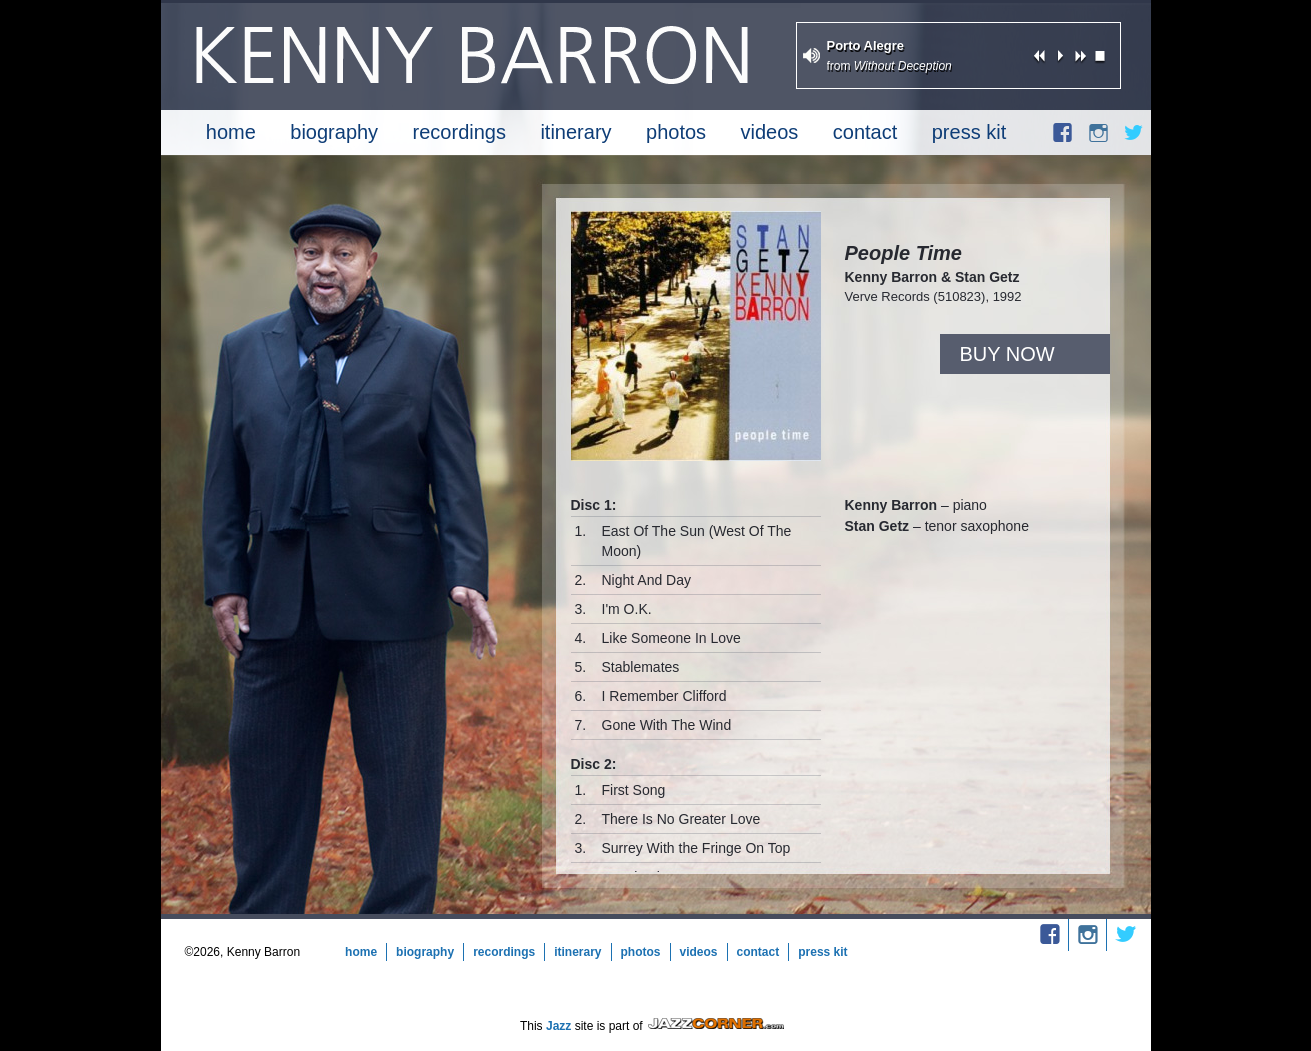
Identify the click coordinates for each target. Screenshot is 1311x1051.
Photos (676, 132)
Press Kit (969, 132)
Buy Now (1007, 354)
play (1060, 55)
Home (231, 132)
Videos (770, 132)
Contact (865, 132)
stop (1100, 55)
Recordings (459, 132)
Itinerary (575, 132)
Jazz (558, 1026)
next (1080, 55)
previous (1040, 55)
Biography (334, 132)
